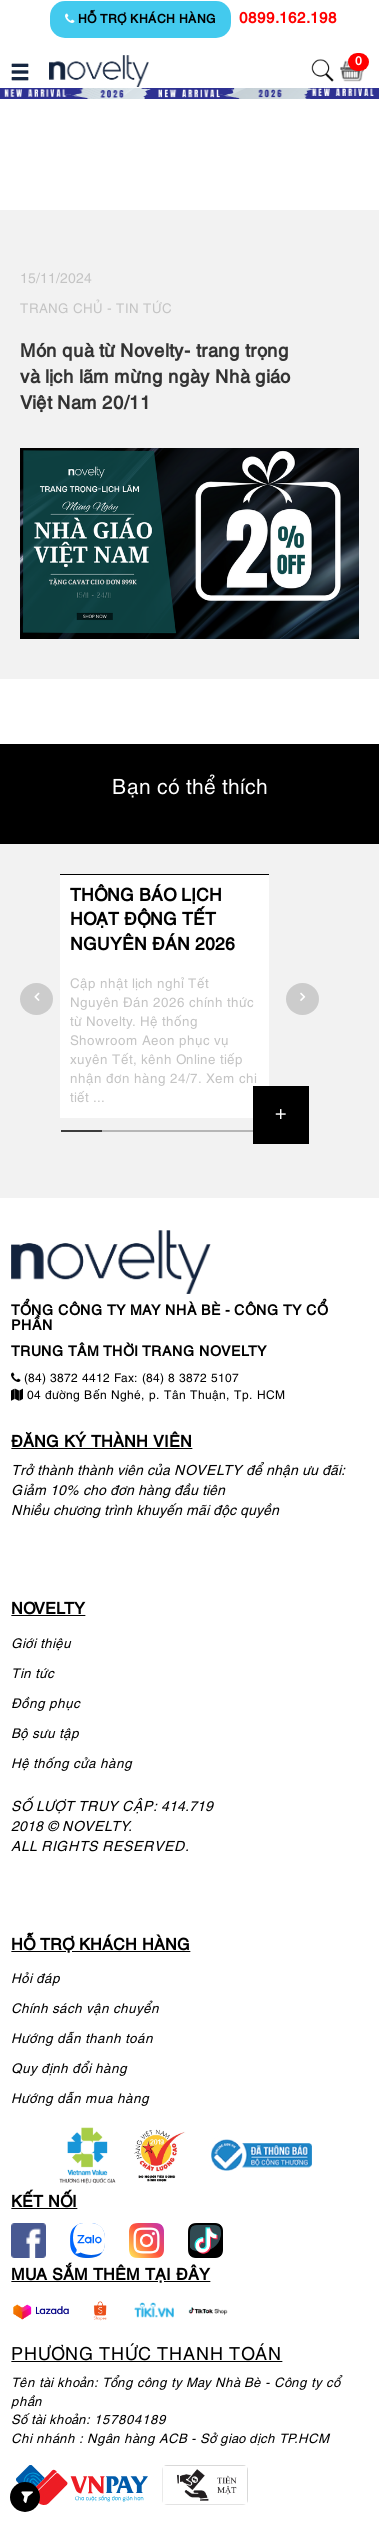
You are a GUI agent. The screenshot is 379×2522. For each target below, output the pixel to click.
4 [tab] (204, 1131)
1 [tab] (81, 1131)
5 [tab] (245, 1131)
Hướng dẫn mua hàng (80, 2099)
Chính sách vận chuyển (85, 2009)
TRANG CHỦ (61, 309)
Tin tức (32, 1674)
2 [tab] (122, 1131)
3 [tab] (163, 1131)
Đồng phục (45, 1704)
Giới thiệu (41, 1644)
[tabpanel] (163, 996)
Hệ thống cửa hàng (71, 1764)
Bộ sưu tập (45, 1734)
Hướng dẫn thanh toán (82, 2039)
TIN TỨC (144, 309)
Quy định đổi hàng (69, 2069)
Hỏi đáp (35, 1979)
